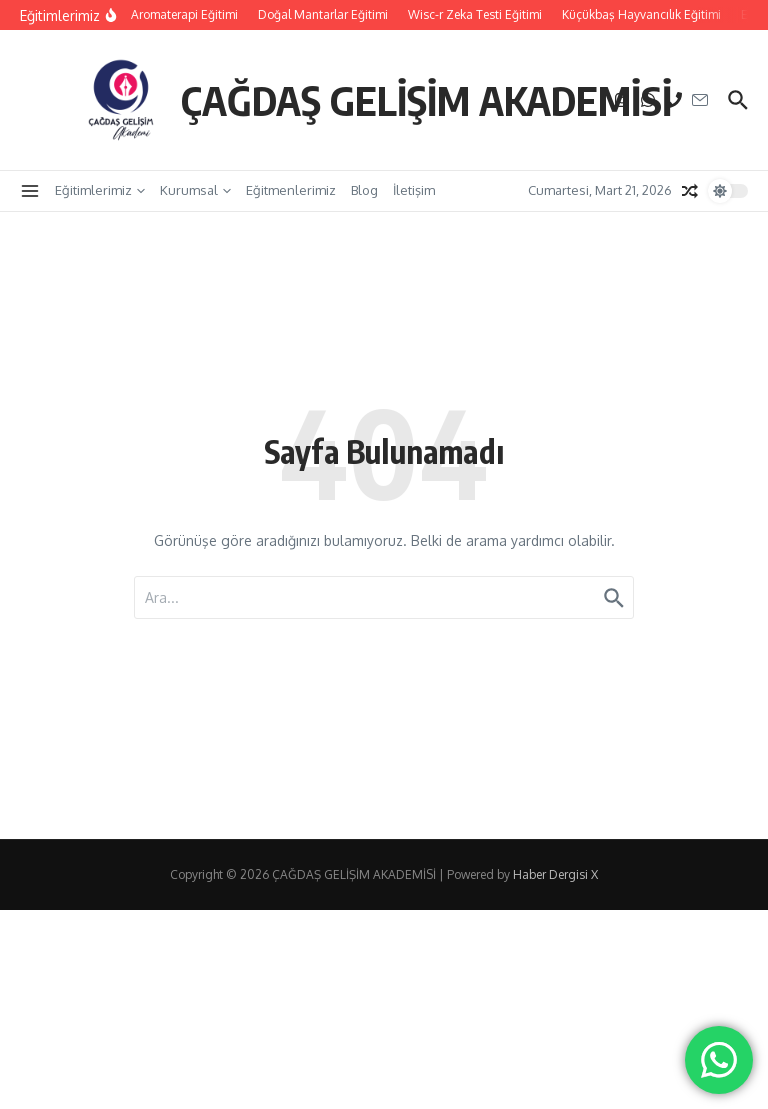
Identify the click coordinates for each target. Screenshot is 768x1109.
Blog (364, 190)
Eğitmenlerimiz (291, 190)
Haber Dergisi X (555, 874)
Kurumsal (195, 190)
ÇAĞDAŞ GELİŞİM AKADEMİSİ (426, 100)
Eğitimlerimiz (100, 190)
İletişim (414, 190)
